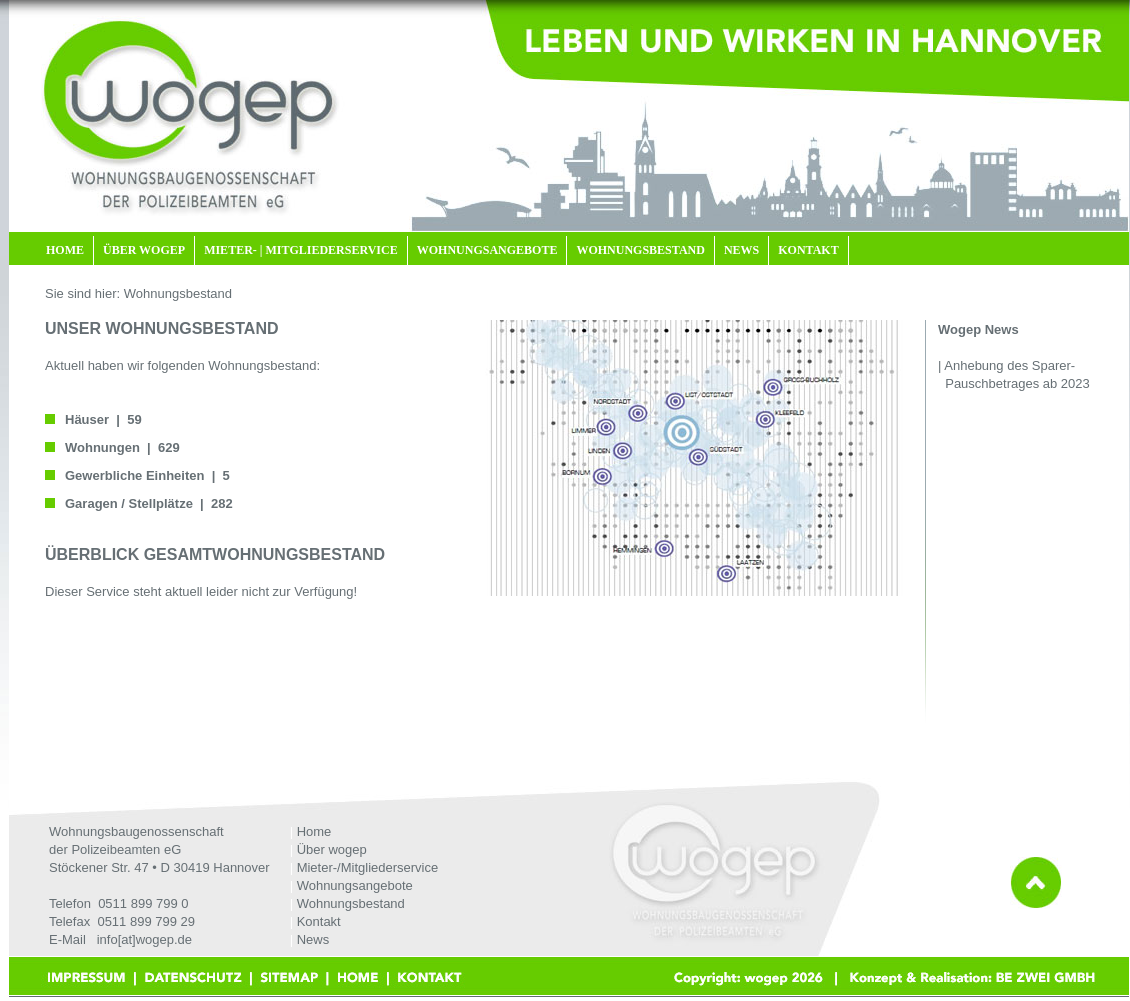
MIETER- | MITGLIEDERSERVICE (301, 250)
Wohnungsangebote (355, 885)
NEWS (741, 250)
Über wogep (332, 849)
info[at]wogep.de (144, 939)
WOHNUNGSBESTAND (640, 250)
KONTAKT (808, 250)
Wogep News (978, 329)
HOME (65, 250)
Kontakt (319, 921)
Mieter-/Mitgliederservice (368, 867)
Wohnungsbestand (351, 903)
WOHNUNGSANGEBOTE (487, 250)
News (313, 939)
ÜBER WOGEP (144, 250)
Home (314, 831)
